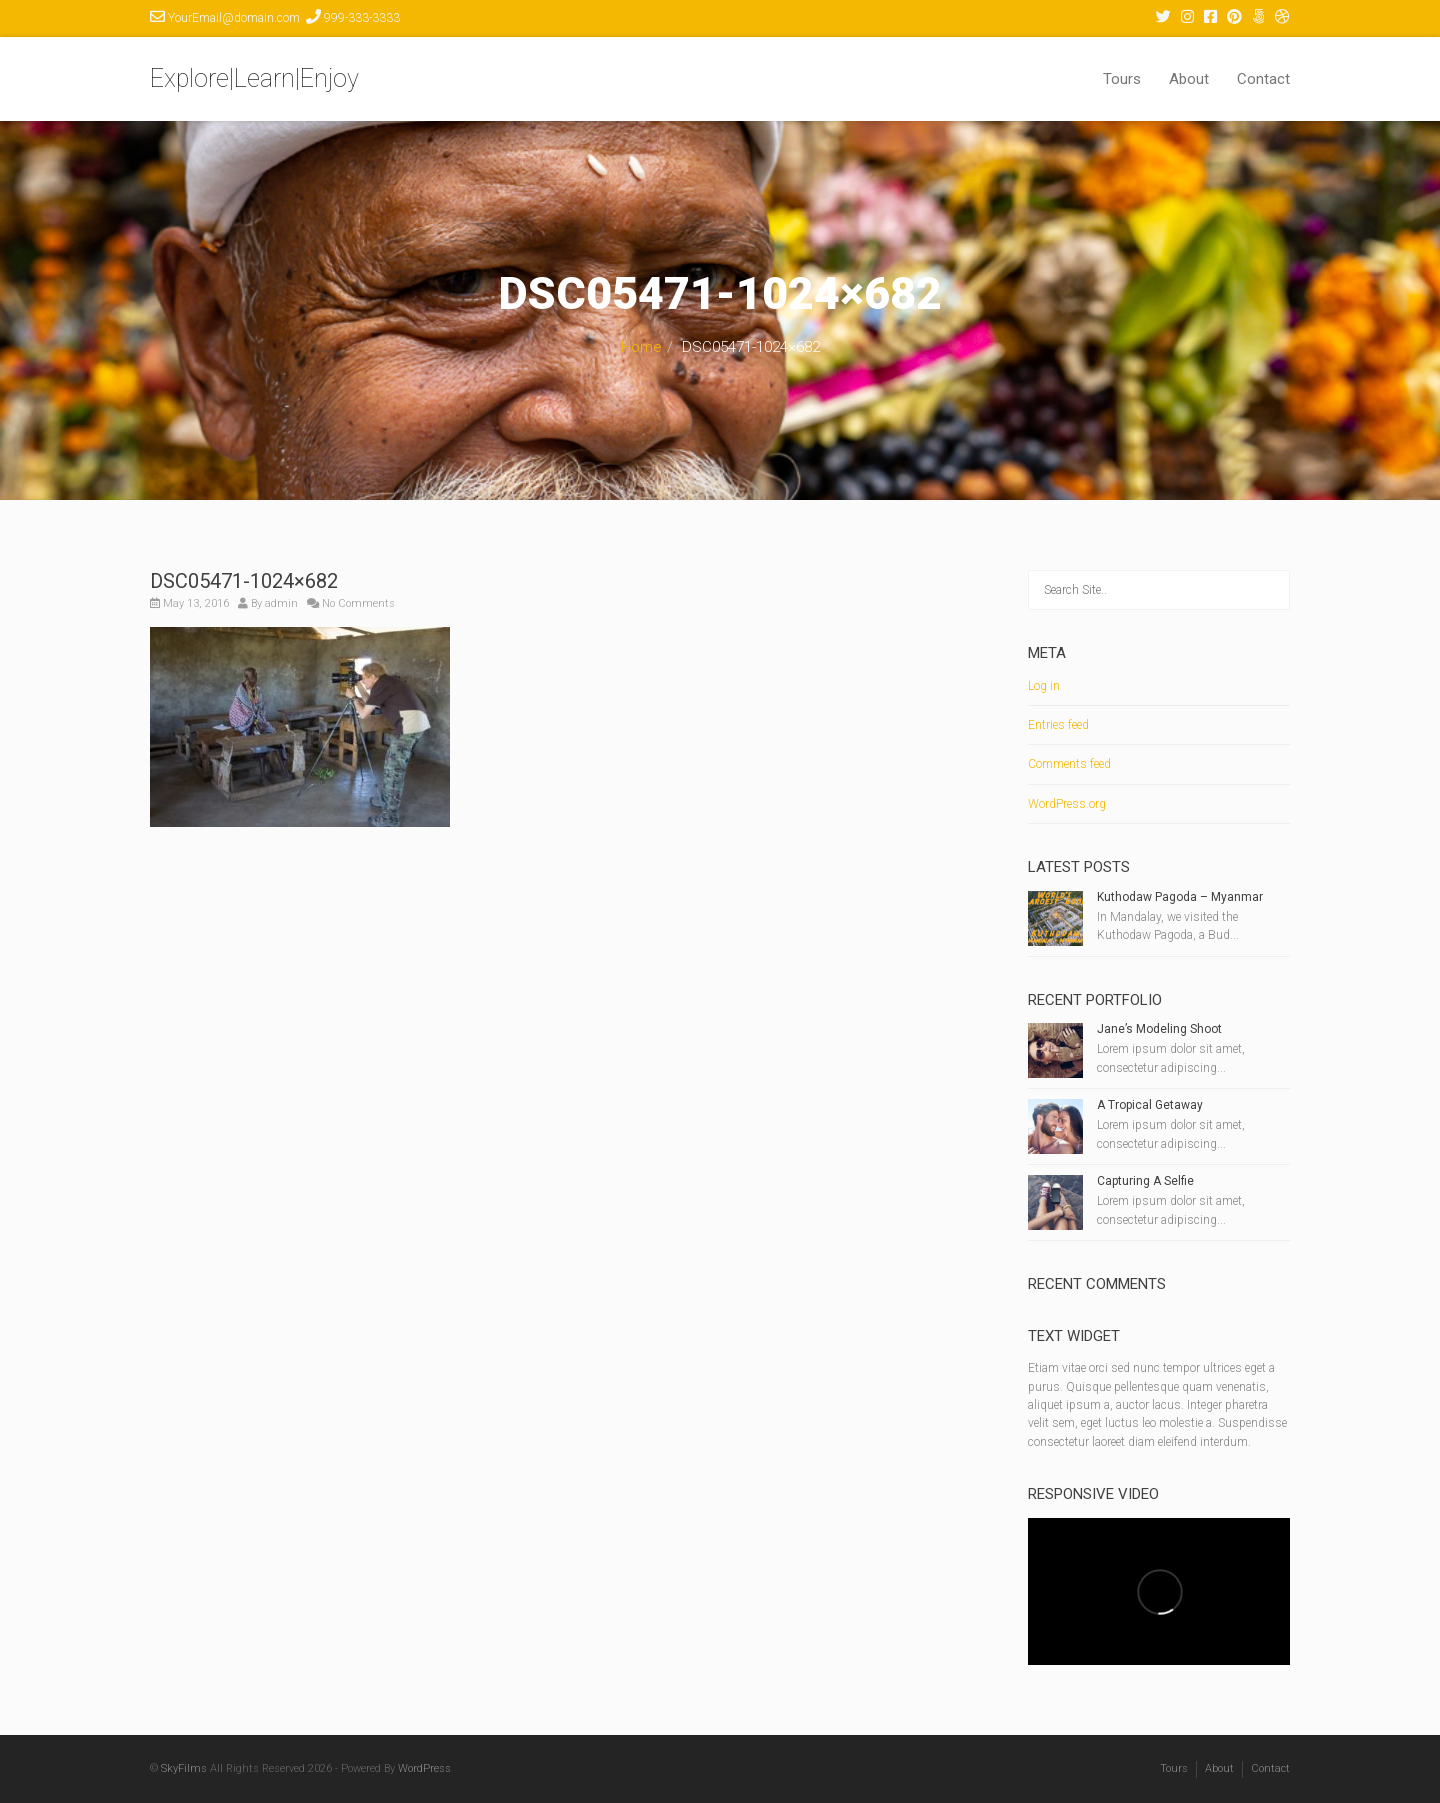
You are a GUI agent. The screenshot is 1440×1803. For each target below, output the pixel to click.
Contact (1263, 79)
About (1189, 79)
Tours (1122, 79)
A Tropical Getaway (1150, 1105)
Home (641, 347)
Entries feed (1058, 725)
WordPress (424, 1768)
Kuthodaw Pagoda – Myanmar (1180, 897)
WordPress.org (1067, 804)
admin (281, 603)
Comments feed (1069, 764)
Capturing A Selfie (1145, 1181)
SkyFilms (184, 1768)
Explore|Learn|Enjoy (254, 78)
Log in (1044, 686)
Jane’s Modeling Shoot (1159, 1029)
